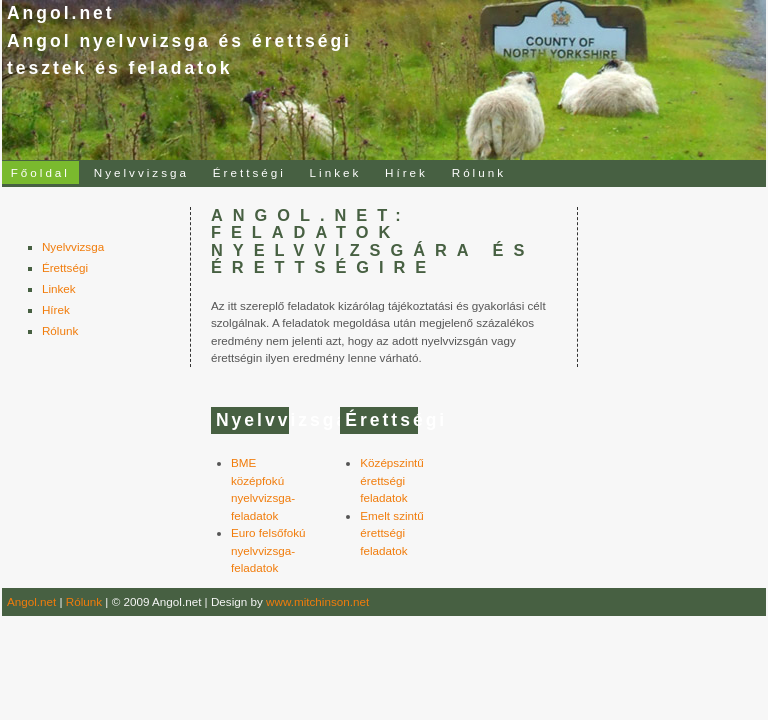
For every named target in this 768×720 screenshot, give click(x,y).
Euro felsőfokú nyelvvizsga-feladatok (268, 550)
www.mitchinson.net (317, 601)
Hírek (406, 172)
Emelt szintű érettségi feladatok (392, 533)
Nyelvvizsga (141, 172)
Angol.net (31, 601)
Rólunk (479, 172)
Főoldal (40, 172)
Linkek (336, 172)
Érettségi (249, 172)
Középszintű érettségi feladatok (392, 480)
